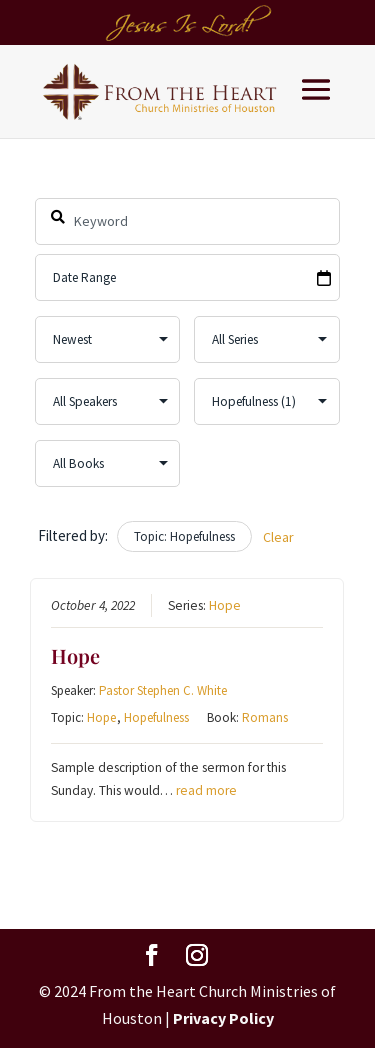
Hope (226, 605)
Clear (278, 537)
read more (207, 790)
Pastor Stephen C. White (164, 690)
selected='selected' (267, 401)
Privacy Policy (223, 1018)
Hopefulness (157, 717)
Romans (266, 717)
